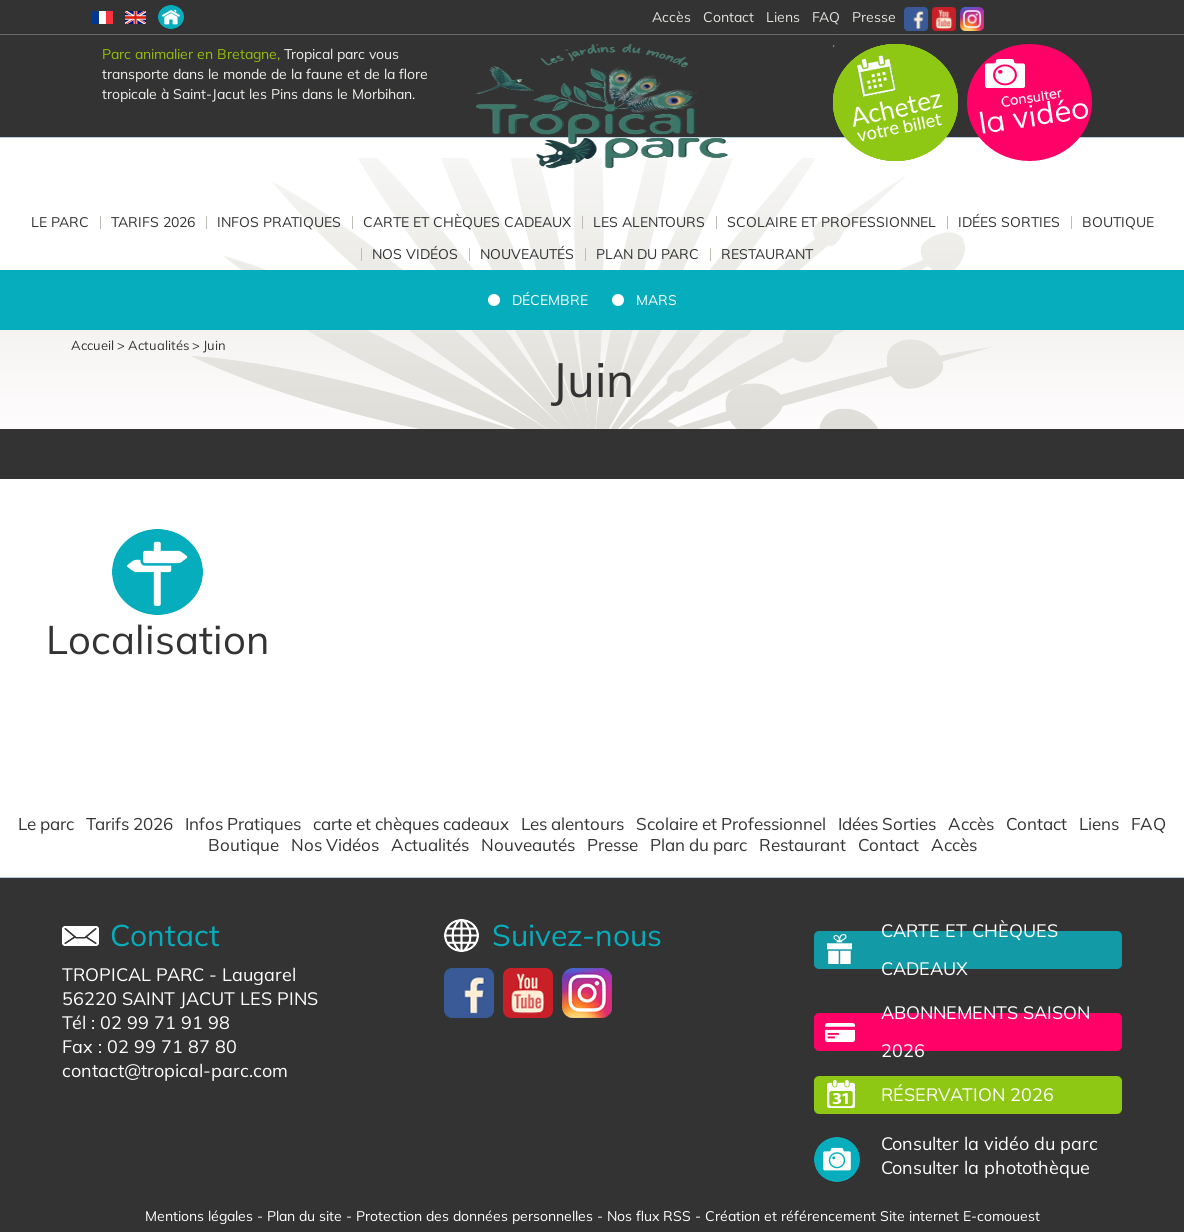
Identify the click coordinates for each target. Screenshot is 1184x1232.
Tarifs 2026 (153, 222)
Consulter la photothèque (985, 1168)
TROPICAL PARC (133, 974)
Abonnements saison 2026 (985, 1031)
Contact (1036, 824)
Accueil (92, 345)
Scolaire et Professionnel (831, 222)
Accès (971, 824)
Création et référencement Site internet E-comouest (872, 1216)
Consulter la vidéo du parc (989, 1144)
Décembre (550, 300)
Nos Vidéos (415, 254)
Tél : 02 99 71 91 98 (146, 1022)
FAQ (826, 17)
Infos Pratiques (279, 222)
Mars (656, 300)
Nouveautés (527, 254)
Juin (214, 345)
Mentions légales (199, 1216)
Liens (783, 17)
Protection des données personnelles (474, 1216)
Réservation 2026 (967, 1094)
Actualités (158, 345)
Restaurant (767, 254)
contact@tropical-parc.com (175, 1070)
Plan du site (304, 1216)
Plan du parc (647, 254)
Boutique (1118, 222)
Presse (874, 17)
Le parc (60, 222)
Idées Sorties (1009, 222)
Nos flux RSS (649, 1216)
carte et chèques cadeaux (467, 222)
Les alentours (649, 222)
